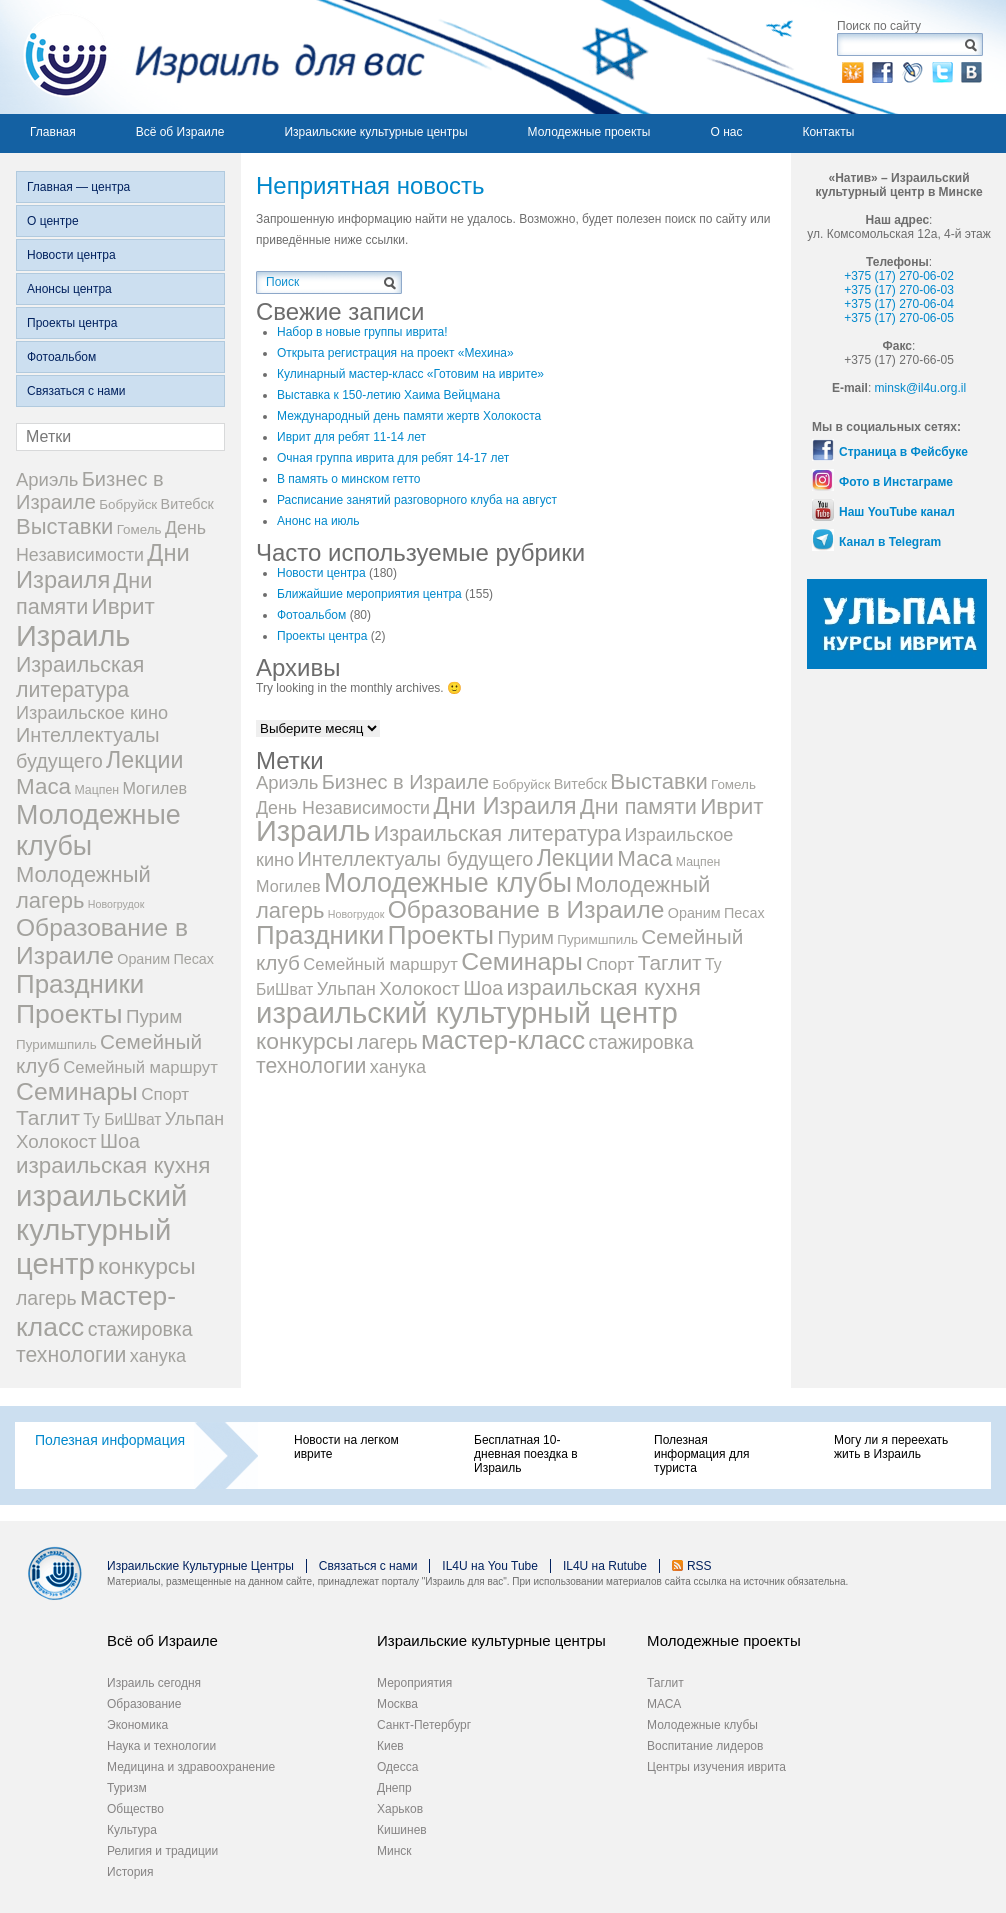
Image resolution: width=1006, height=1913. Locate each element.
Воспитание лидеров (705, 1746)
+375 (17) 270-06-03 (899, 290)
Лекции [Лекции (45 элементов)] (144, 760)
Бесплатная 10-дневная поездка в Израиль (526, 1454)
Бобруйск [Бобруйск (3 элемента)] (128, 504)
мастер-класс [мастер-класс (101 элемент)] (503, 1040)
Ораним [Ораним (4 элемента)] (143, 959)
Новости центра (71, 255)
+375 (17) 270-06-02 (899, 276)
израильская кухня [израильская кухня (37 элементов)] (113, 1165)
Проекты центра (72, 323)
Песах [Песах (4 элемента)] (193, 959)
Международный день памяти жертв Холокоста (409, 416)
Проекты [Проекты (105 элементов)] (69, 1014)
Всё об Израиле (180, 132)
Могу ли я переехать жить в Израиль (891, 1447)
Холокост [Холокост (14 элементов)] (56, 1141)
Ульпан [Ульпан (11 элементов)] (194, 1119)
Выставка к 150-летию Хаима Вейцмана (388, 395)
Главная (53, 132)
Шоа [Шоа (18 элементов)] (120, 1141)
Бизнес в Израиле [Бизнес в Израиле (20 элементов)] (90, 490)
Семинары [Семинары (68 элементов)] (77, 1091)
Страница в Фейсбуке (903, 452)
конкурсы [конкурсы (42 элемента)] (147, 1266)
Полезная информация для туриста (701, 1454)
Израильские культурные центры (375, 132)
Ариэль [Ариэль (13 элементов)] (47, 479)
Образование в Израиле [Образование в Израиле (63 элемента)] (102, 941)
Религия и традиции (162, 1851)
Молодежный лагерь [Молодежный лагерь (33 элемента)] (83, 887)
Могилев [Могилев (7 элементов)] (154, 788)
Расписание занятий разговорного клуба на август (417, 500)
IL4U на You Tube (490, 1566)
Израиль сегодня (154, 1683)
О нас (726, 132)
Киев (390, 1746)
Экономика (137, 1725)
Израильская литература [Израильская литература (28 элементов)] (80, 677)
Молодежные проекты (589, 132)
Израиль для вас (212, 57)
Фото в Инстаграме (896, 482)
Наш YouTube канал (897, 512)
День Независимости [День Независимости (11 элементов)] (343, 808)
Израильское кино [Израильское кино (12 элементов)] (92, 713)
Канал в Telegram (890, 542)
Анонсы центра (69, 289)
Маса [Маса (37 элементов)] (43, 786)
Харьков (400, 1809)
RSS (699, 1566)
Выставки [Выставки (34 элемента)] (64, 526)
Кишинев (402, 1830)
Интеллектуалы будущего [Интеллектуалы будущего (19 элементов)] (415, 859)
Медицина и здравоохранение (191, 1767)
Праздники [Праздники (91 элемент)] (80, 984)
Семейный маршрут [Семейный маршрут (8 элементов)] (140, 1067)
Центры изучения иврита (716, 1767)
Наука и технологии (161, 1746)
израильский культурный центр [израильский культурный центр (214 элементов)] (102, 1229)
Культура (132, 1830)
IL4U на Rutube (605, 1566)
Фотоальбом (61, 357)
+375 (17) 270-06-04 (899, 304)
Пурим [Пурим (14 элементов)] (154, 1016)
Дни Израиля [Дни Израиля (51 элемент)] (103, 566)
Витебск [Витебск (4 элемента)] (187, 504)
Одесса (397, 1767)
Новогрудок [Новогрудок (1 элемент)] (116, 904)
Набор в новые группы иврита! (362, 332)
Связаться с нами (76, 391)
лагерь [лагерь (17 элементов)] (46, 1298)
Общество (135, 1809)
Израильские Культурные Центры (200, 1566)
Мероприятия (414, 1683)
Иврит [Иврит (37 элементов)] (123, 606)
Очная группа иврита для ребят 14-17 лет (393, 458)
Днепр (394, 1788)
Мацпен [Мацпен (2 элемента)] (96, 790)
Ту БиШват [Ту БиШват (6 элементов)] (122, 1119)
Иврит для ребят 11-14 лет (351, 437)
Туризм (127, 1788)
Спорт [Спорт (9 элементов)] (165, 1094)
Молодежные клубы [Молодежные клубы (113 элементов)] (448, 883)
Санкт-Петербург (424, 1725)
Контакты (828, 132)
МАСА (664, 1704)
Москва (397, 1704)
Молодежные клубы (702, 1725)
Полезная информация (110, 1440)
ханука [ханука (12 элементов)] (158, 1356)
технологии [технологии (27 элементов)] (71, 1355)
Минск (394, 1851)
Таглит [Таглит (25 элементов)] (48, 1117)
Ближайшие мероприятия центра (369, 594)
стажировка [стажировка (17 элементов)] (140, 1329)
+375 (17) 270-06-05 (899, 318)
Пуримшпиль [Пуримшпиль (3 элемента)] (56, 1044)
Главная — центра (78, 187)
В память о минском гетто (349, 479)
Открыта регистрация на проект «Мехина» (395, 353)
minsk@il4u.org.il (921, 388)
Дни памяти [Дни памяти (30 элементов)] (84, 593)
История (130, 1872)
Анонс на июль (318, 521)
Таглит (665, 1683)
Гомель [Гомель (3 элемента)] (139, 529)
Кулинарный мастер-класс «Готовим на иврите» (410, 374)
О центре (53, 221)
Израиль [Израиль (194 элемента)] (73, 636)
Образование (144, 1704)
